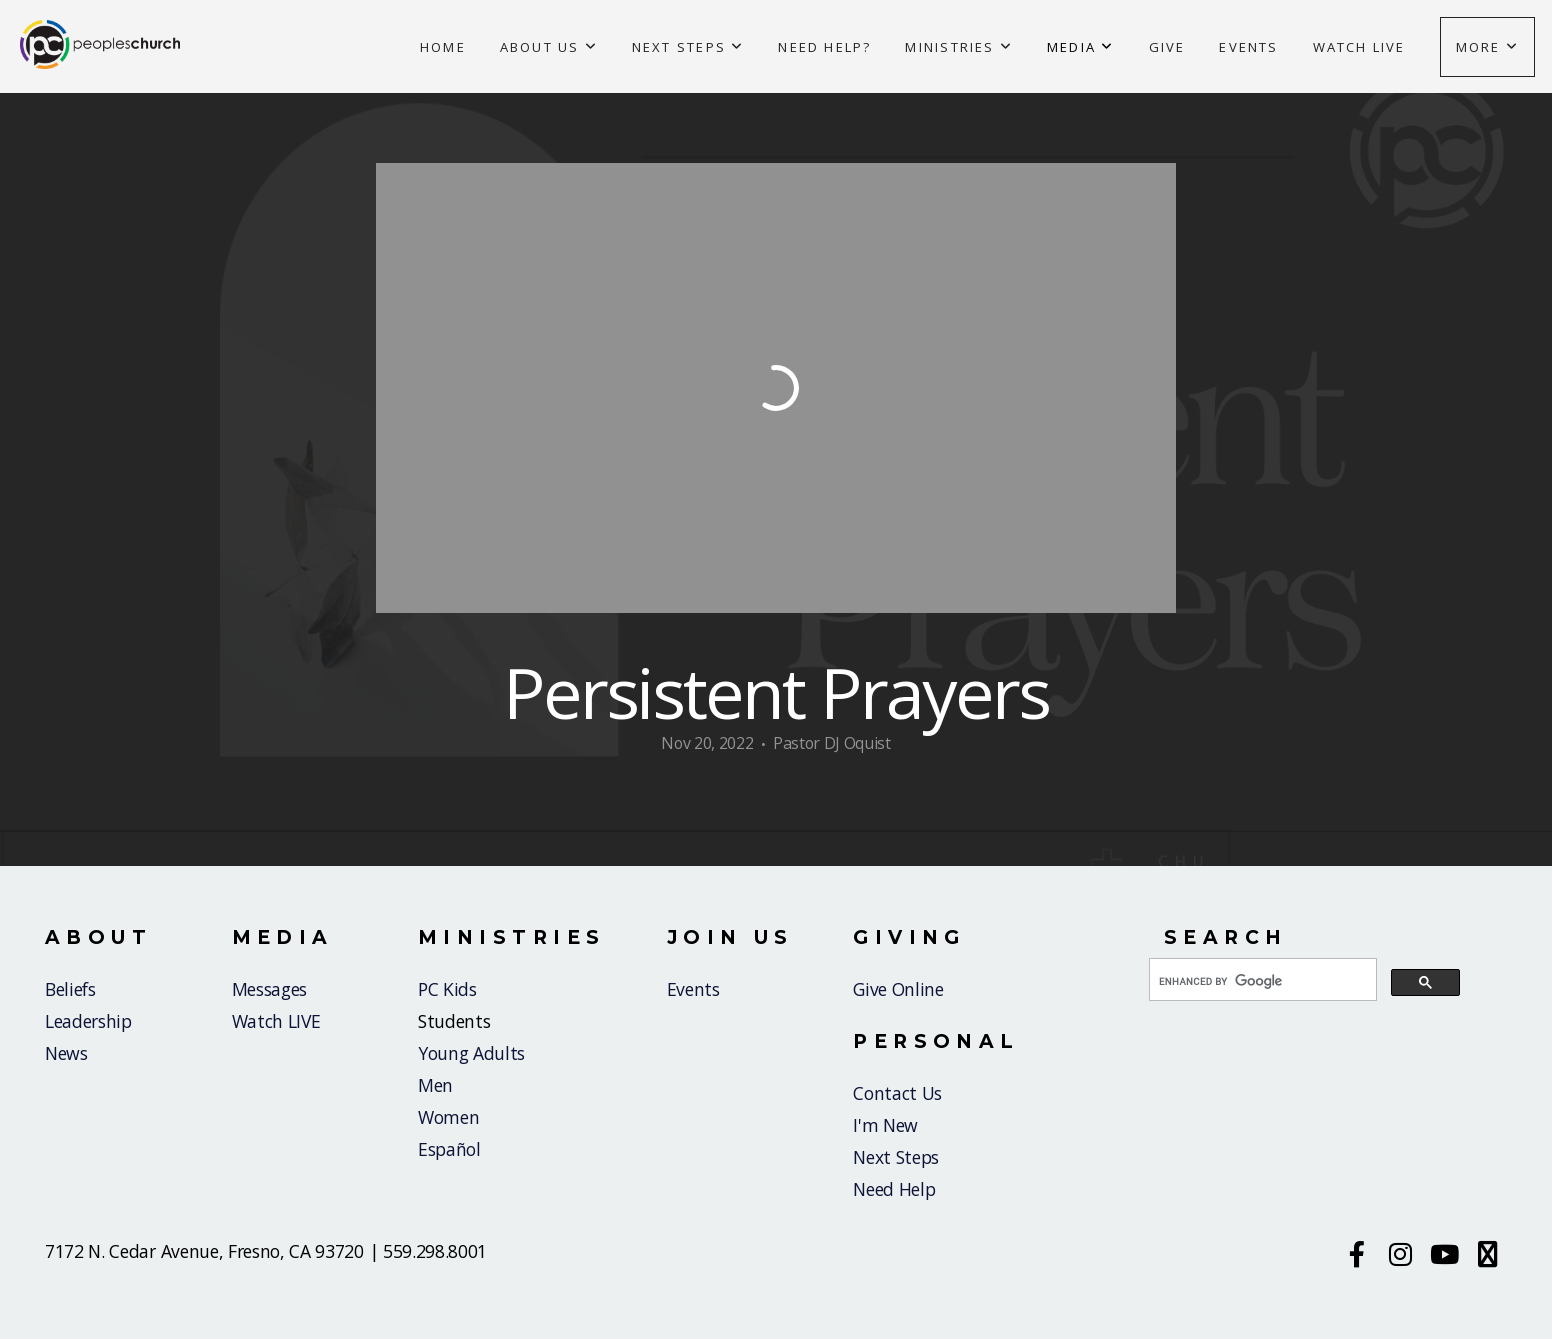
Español (449, 1149)
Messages (269, 989)
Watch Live (1359, 47)
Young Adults (471, 1053)
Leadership (88, 1021)
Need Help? (824, 47)
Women (448, 1117)
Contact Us (897, 1093)
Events (1248, 47)
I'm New (887, 1125)
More (1487, 47)
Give (1167, 47)
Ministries (959, 47)
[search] (1261, 981)
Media (1080, 47)
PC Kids (447, 989)
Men (435, 1085)
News (66, 1053)
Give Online (898, 989)
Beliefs (70, 989)
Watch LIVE (276, 1021)
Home (443, 47)
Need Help (894, 1189)
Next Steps (688, 47)
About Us (549, 47)
